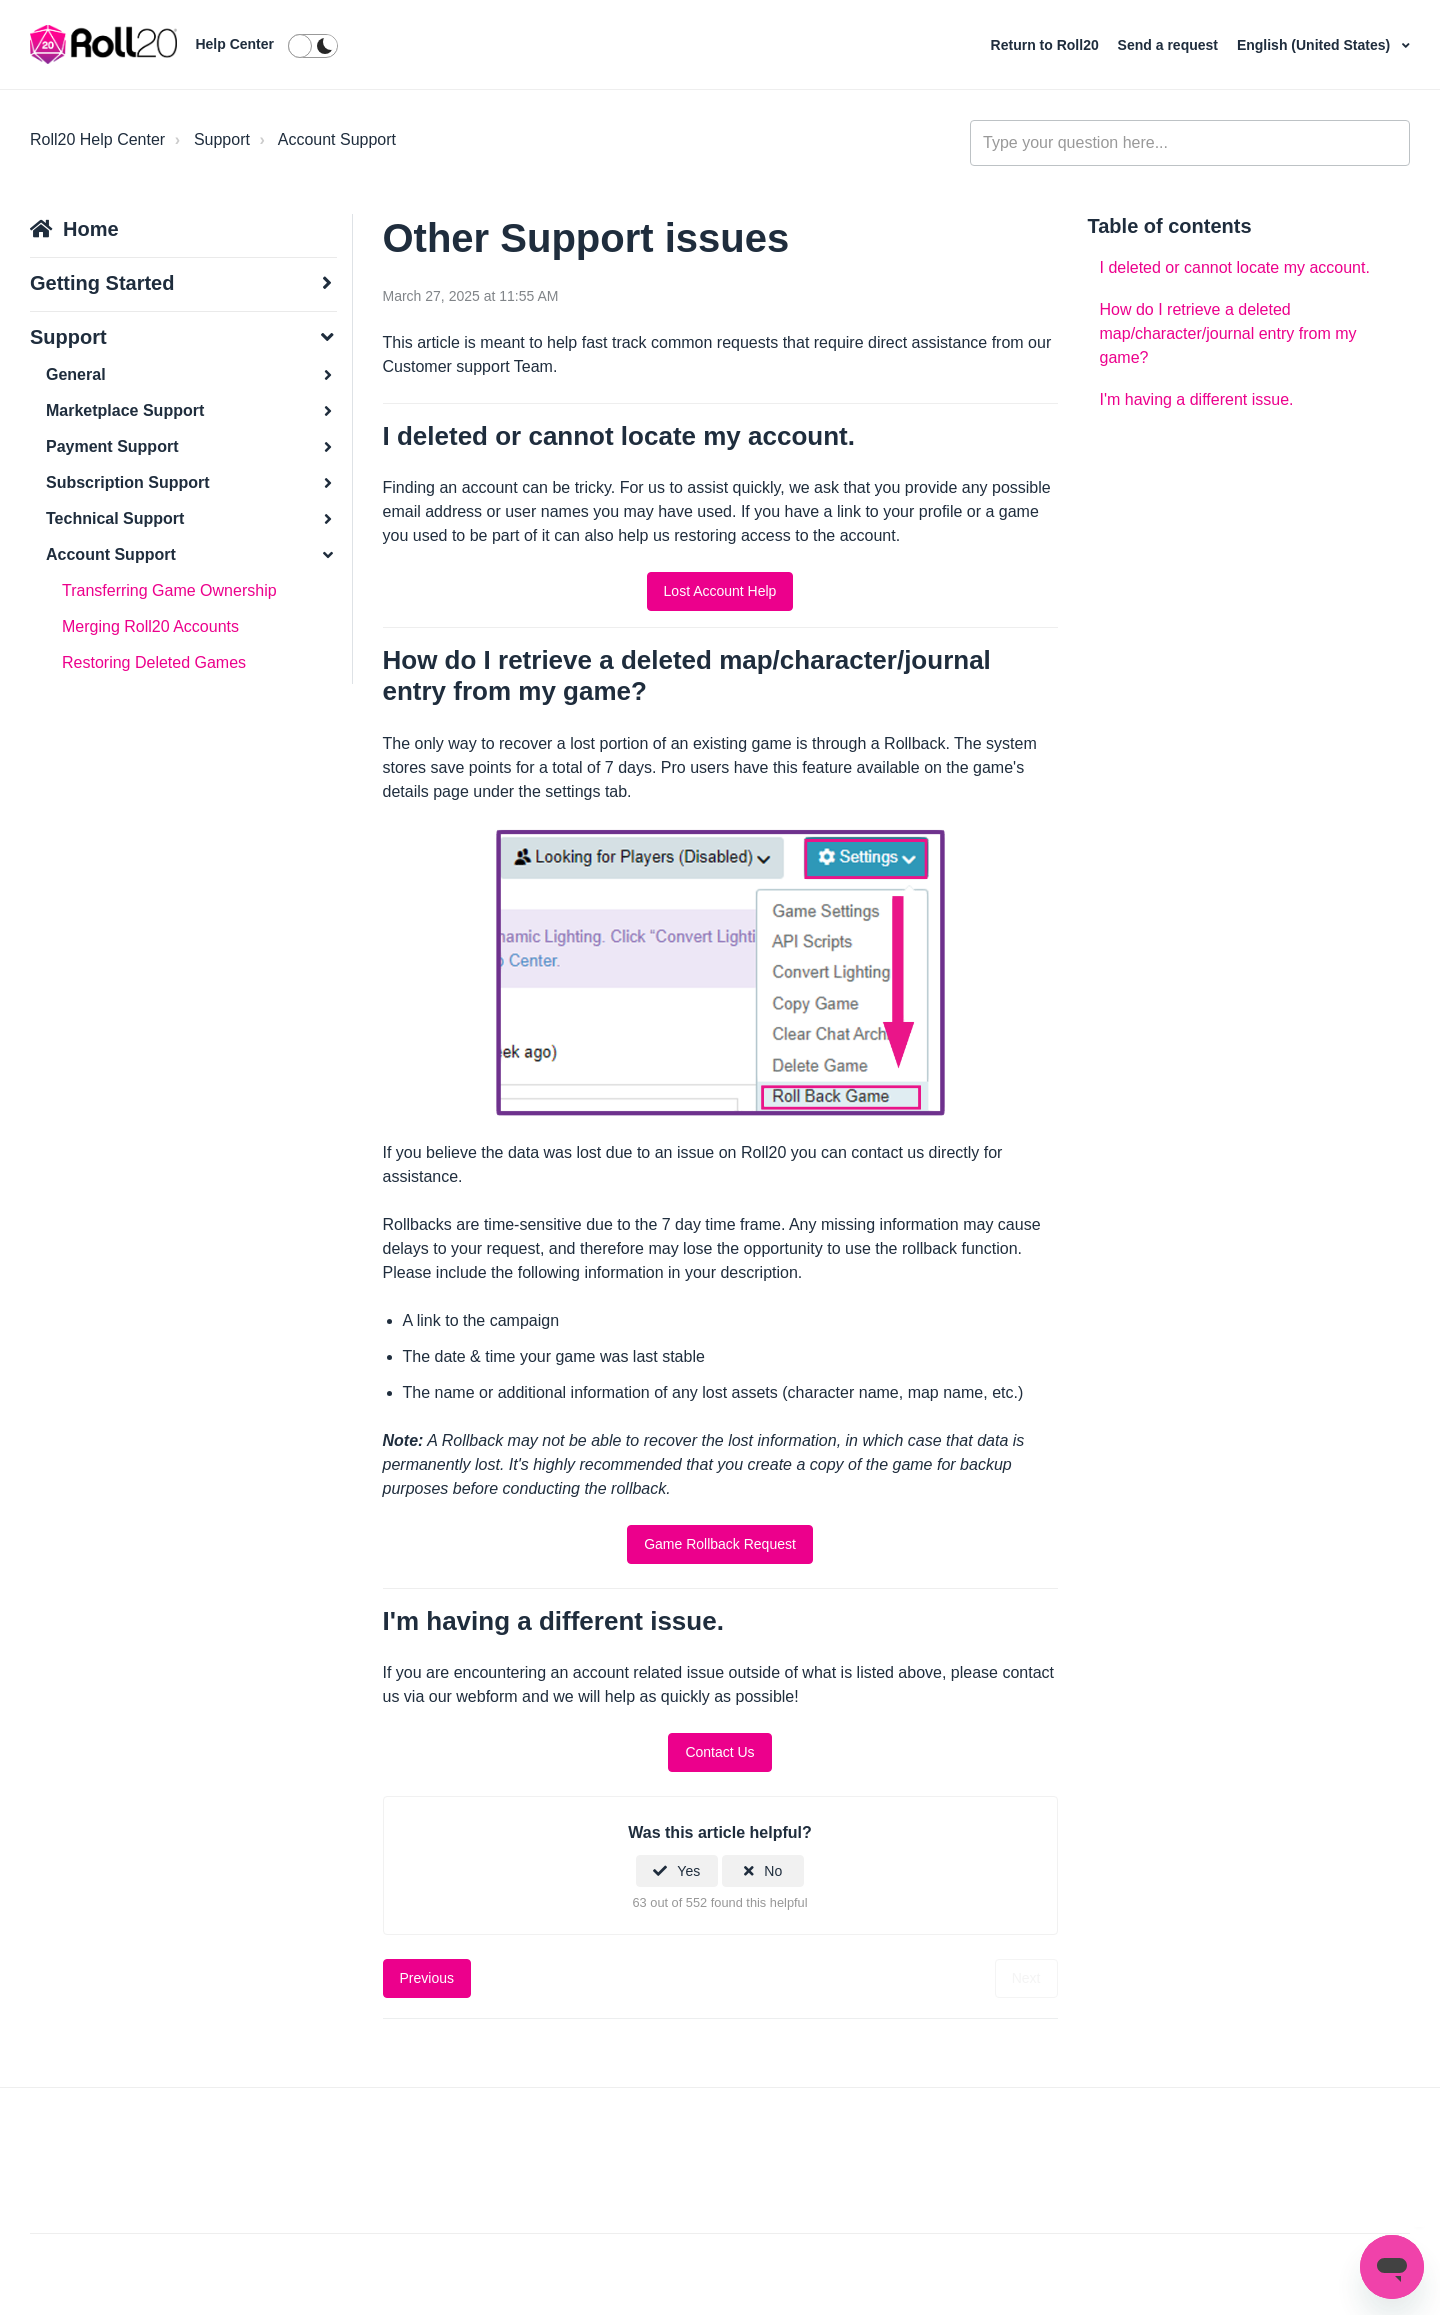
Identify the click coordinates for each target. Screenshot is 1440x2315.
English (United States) (1315, 45)
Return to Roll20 (1047, 45)
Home (91, 229)
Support (222, 139)
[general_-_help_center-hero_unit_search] (1190, 143)
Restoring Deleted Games (154, 662)
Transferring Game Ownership (169, 590)
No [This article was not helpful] (773, 1871)
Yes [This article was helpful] (688, 1871)
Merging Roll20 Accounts (150, 626)
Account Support (337, 139)
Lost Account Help (720, 591)
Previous (427, 1978)
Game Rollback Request (720, 1544)
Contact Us (719, 1752)
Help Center (234, 44)
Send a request (1170, 45)
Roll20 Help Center (97, 139)
